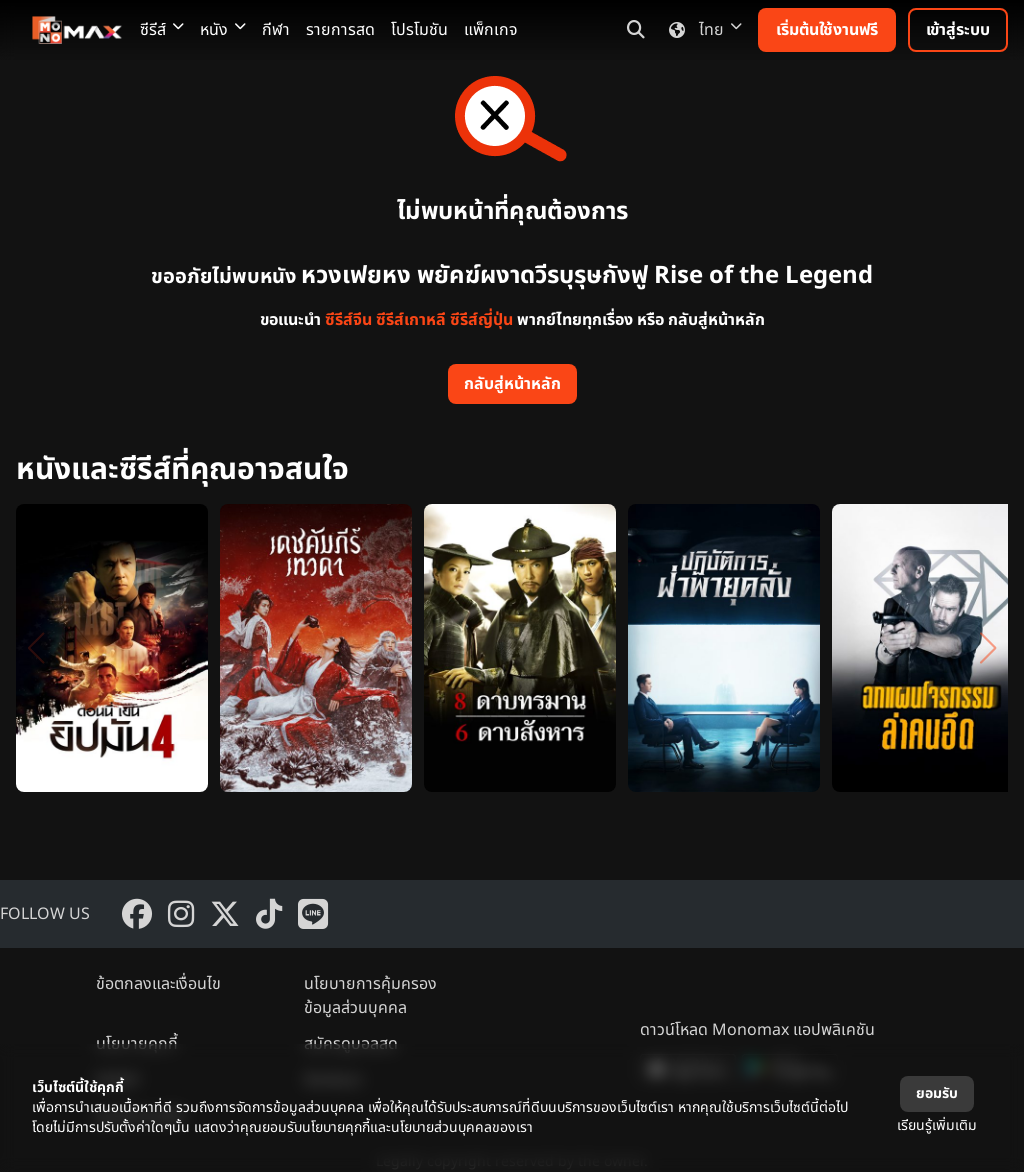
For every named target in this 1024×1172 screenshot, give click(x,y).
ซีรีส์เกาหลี (411, 320)
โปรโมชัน (419, 30)
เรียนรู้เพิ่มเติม (937, 1125)
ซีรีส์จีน (348, 320)
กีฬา (276, 30)
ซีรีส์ (162, 30)
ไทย (701, 30)
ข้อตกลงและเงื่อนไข (158, 984)
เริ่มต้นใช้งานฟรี (827, 30)
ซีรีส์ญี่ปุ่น (481, 320)
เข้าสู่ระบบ (958, 30)
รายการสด (340, 30)
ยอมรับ (937, 1093)
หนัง (223, 30)
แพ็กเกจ (491, 30)
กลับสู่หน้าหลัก (512, 384)
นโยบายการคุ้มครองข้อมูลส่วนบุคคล (370, 996)
